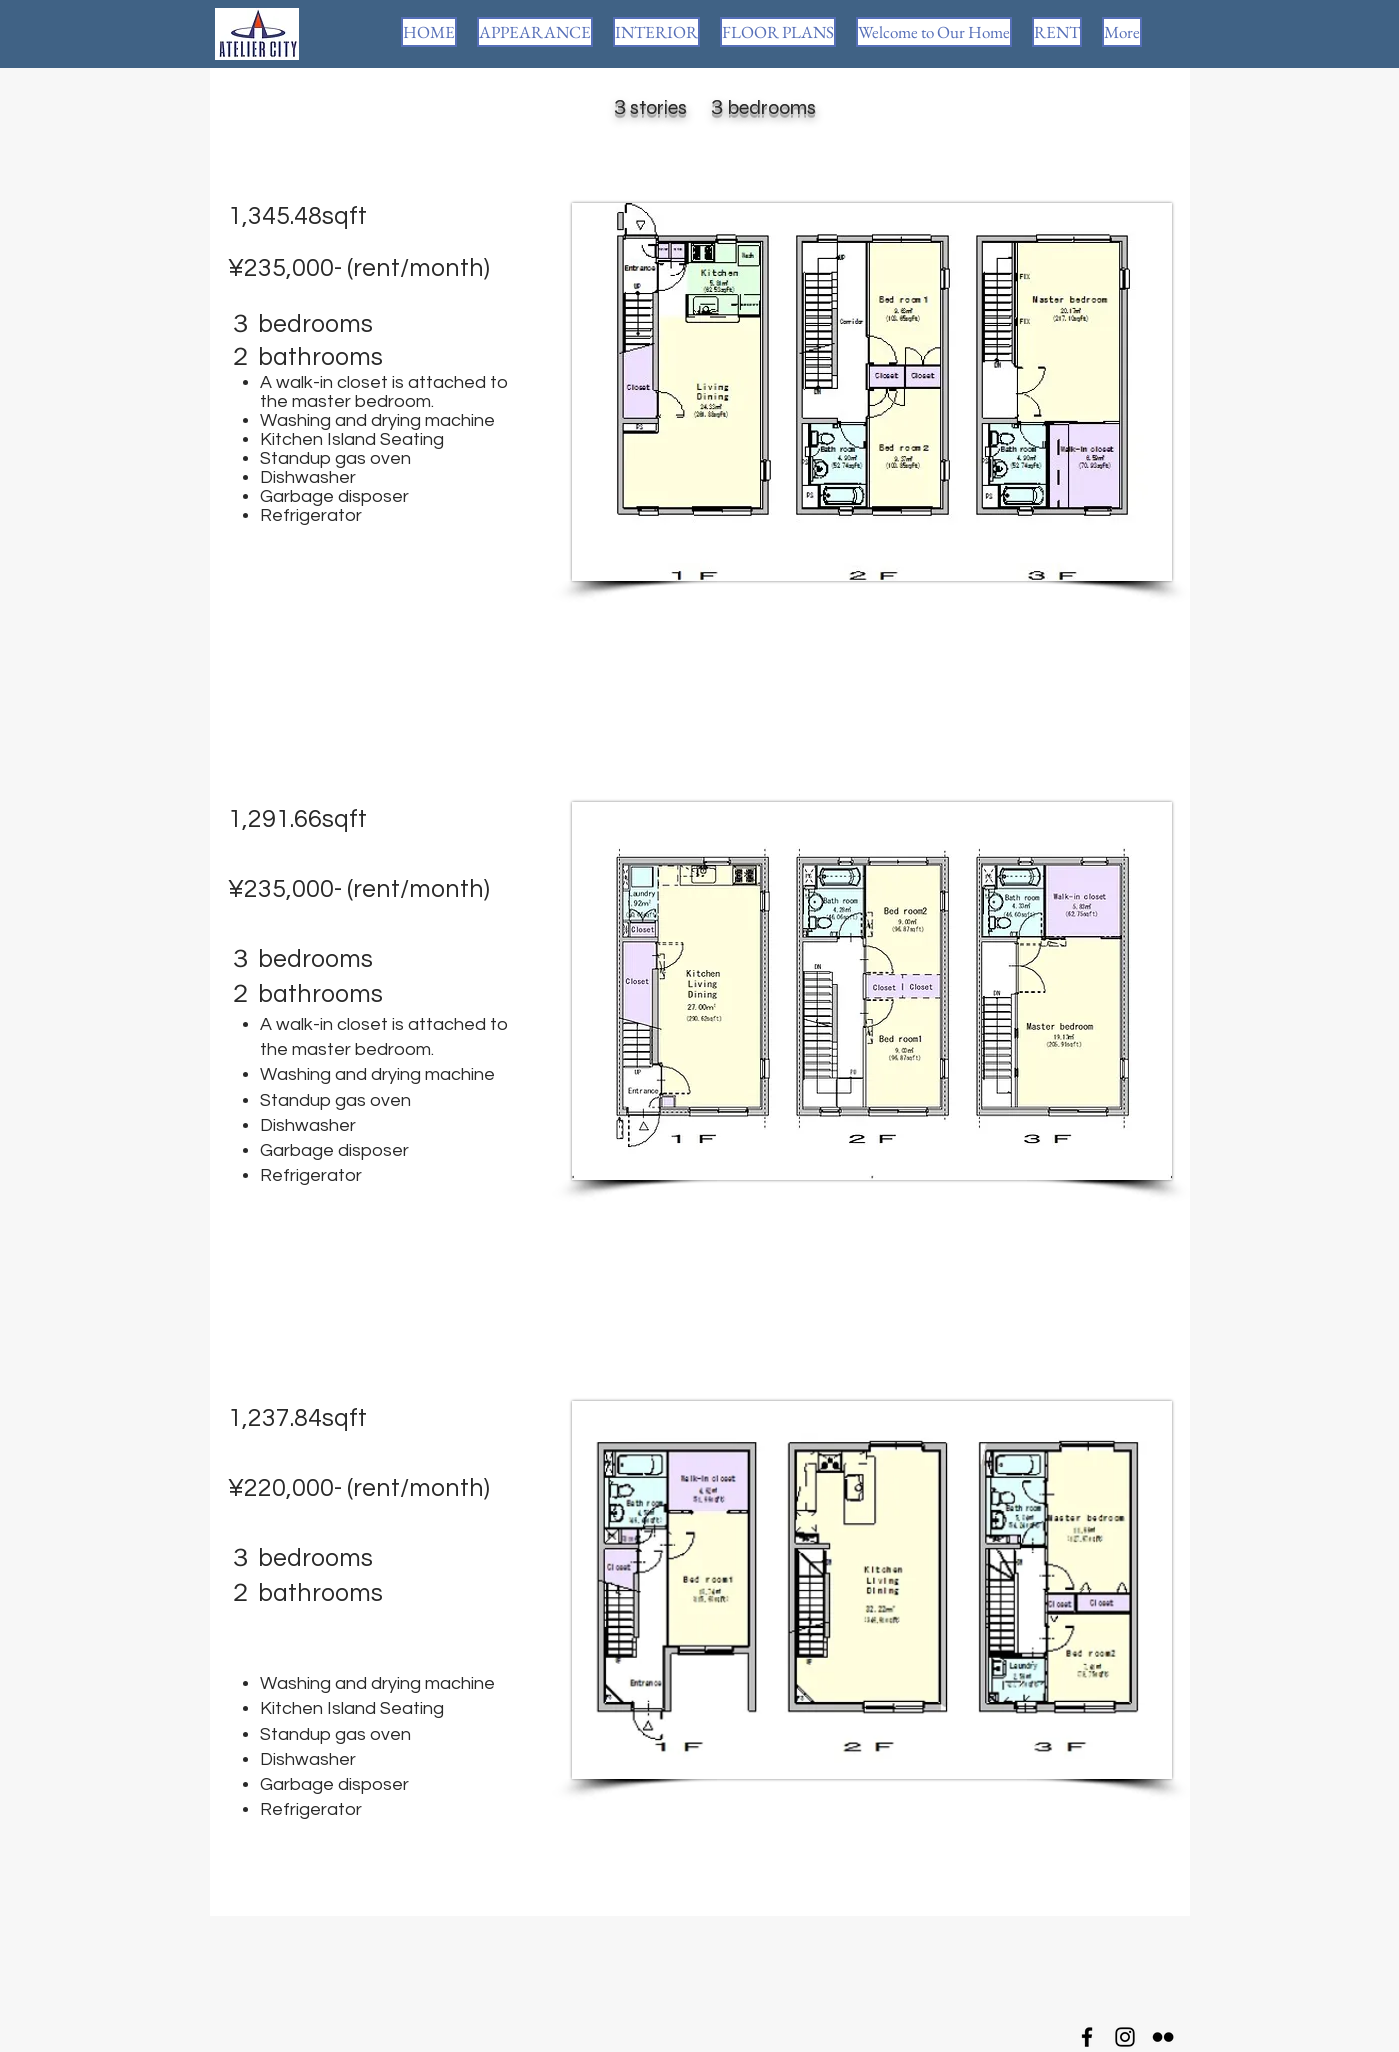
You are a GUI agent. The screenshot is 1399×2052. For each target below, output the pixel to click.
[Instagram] (1125, 2037)
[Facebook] (1087, 2037)
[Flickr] (1163, 2037)
